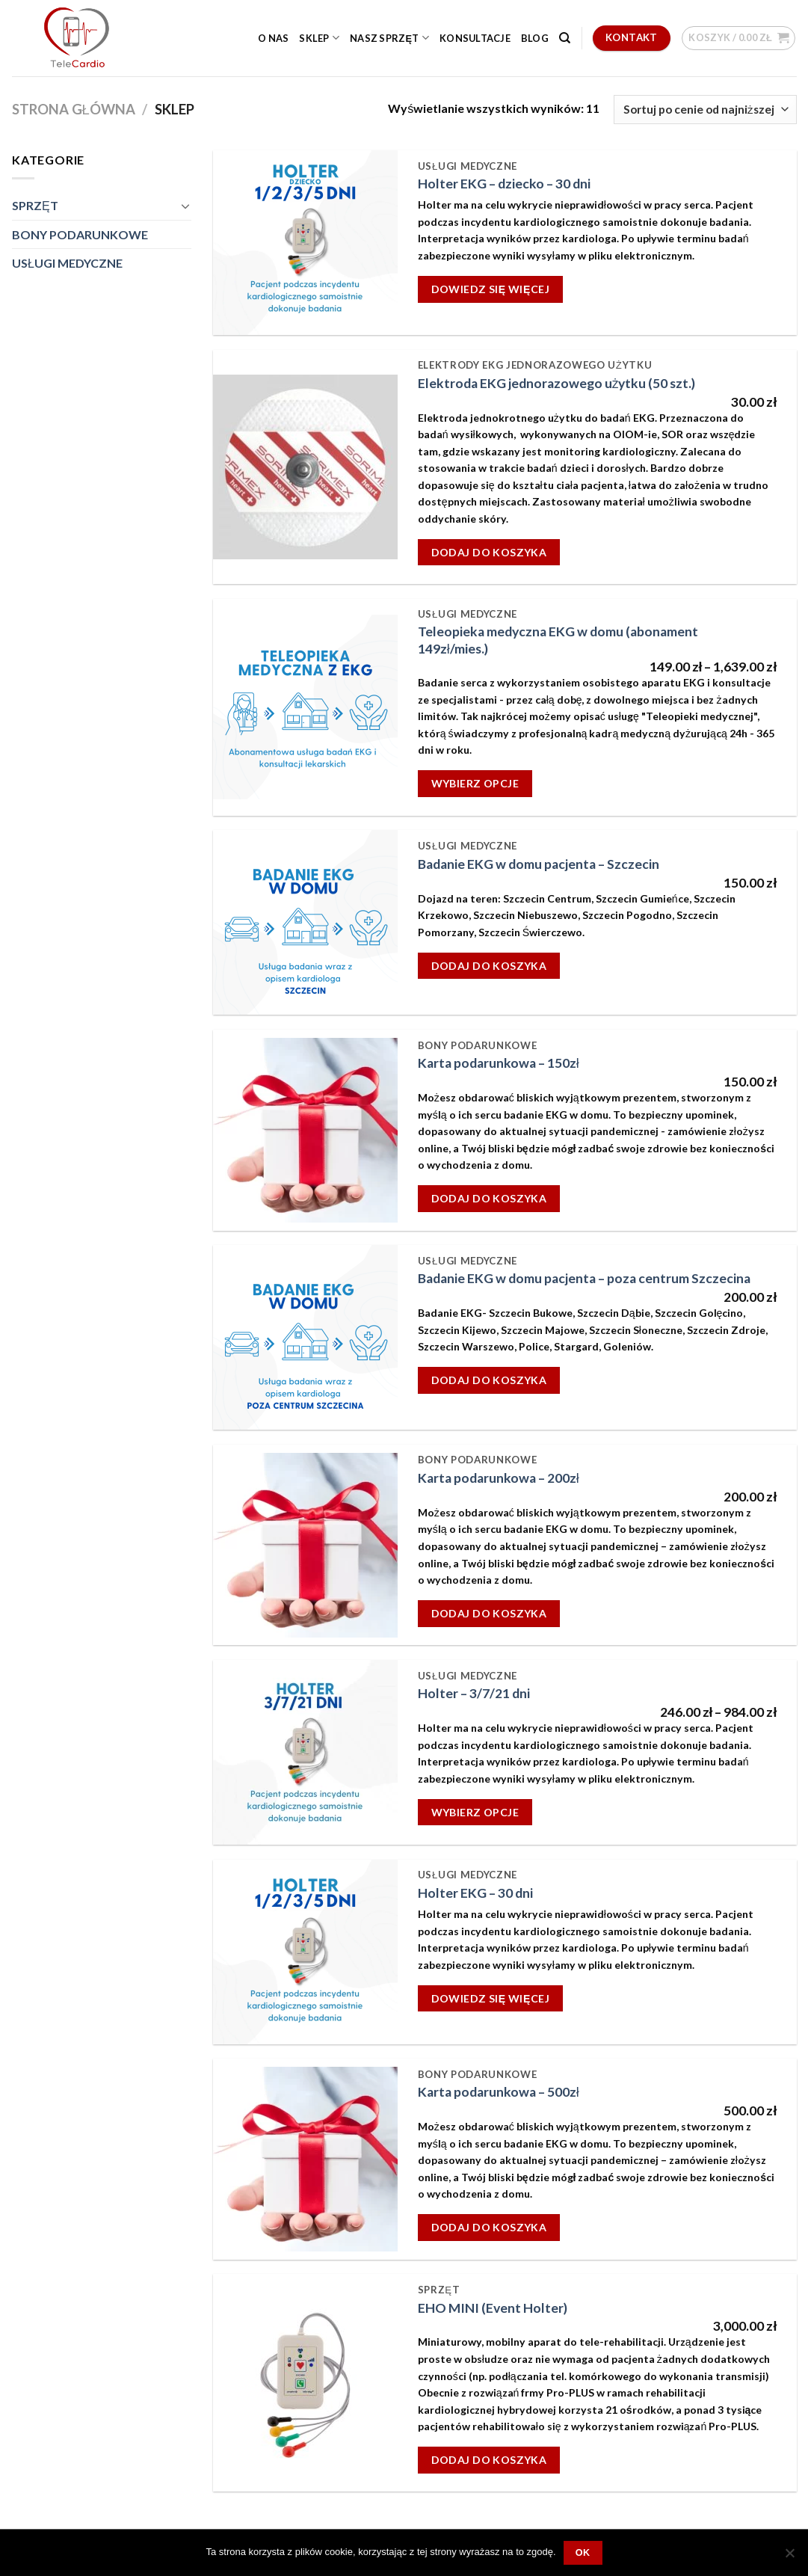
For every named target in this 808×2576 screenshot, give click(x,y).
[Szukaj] (564, 38)
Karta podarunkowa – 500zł (498, 2092)
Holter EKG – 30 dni (475, 1893)
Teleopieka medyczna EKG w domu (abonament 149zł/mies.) (558, 640)
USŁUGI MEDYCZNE (67, 263)
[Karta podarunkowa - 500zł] (305, 2159)
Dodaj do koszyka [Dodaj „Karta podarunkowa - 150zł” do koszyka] (489, 1198)
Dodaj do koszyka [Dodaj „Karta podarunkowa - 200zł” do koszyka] (489, 1613)
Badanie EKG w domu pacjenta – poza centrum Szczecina (584, 1278)
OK (583, 2553)
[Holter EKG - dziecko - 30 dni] (305, 242)
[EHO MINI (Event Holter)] (305, 2382)
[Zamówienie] (705, 109)
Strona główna (73, 109)
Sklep (319, 38)
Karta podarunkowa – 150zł (498, 1063)
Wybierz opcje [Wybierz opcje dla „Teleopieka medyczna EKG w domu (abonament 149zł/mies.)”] (475, 783)
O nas (273, 38)
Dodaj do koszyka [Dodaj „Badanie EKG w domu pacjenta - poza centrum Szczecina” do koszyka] (489, 1380)
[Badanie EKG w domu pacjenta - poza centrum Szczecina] (305, 1337)
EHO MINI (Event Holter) (492, 2308)
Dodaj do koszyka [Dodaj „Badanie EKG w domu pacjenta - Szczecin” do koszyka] (489, 965)
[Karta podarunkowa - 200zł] (305, 1545)
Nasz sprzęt (389, 38)
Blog (535, 38)
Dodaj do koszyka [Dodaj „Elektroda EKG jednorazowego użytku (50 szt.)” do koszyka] (489, 552)
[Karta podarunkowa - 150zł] (305, 1130)
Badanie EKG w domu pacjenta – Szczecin (538, 864)
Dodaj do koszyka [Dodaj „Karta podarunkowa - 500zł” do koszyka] (489, 2227)
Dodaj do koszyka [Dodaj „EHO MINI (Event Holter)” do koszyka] (489, 2459)
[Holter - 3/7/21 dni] (305, 1752)
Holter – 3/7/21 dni (474, 1693)
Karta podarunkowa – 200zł (498, 1478)
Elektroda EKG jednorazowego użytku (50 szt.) (557, 383)
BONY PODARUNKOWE (80, 234)
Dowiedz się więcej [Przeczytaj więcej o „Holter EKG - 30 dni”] (490, 1998)
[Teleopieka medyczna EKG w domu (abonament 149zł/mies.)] (305, 707)
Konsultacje (475, 38)
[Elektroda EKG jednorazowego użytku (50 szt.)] (305, 467)
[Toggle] (185, 206)
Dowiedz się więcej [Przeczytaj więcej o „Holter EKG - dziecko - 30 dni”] (490, 289)
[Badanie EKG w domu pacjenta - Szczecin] (305, 922)
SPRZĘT (35, 205)
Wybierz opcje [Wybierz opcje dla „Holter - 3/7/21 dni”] (475, 1812)
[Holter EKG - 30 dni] (305, 1952)
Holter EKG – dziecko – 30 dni (504, 183)
